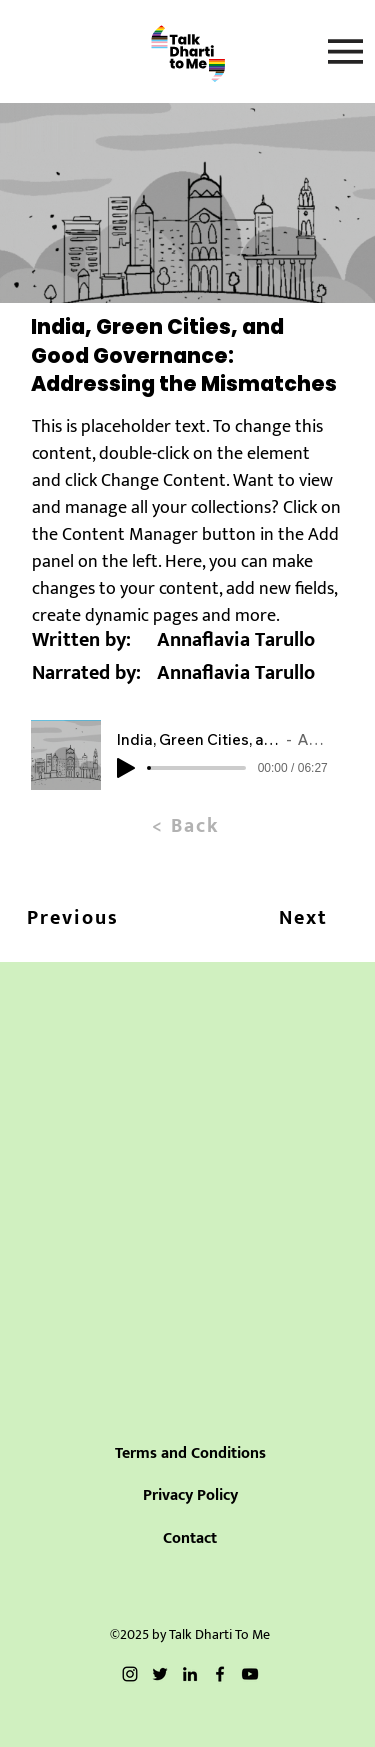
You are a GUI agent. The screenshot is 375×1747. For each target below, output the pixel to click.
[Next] (303, 918)
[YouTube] (250, 1674)
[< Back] (186, 826)
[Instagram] (130, 1674)
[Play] (126, 768)
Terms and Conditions (190, 1453)
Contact (190, 1538)
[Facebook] (220, 1674)
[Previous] (72, 918)
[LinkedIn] (190, 1674)
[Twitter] (160, 1674)
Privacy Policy (190, 1495)
